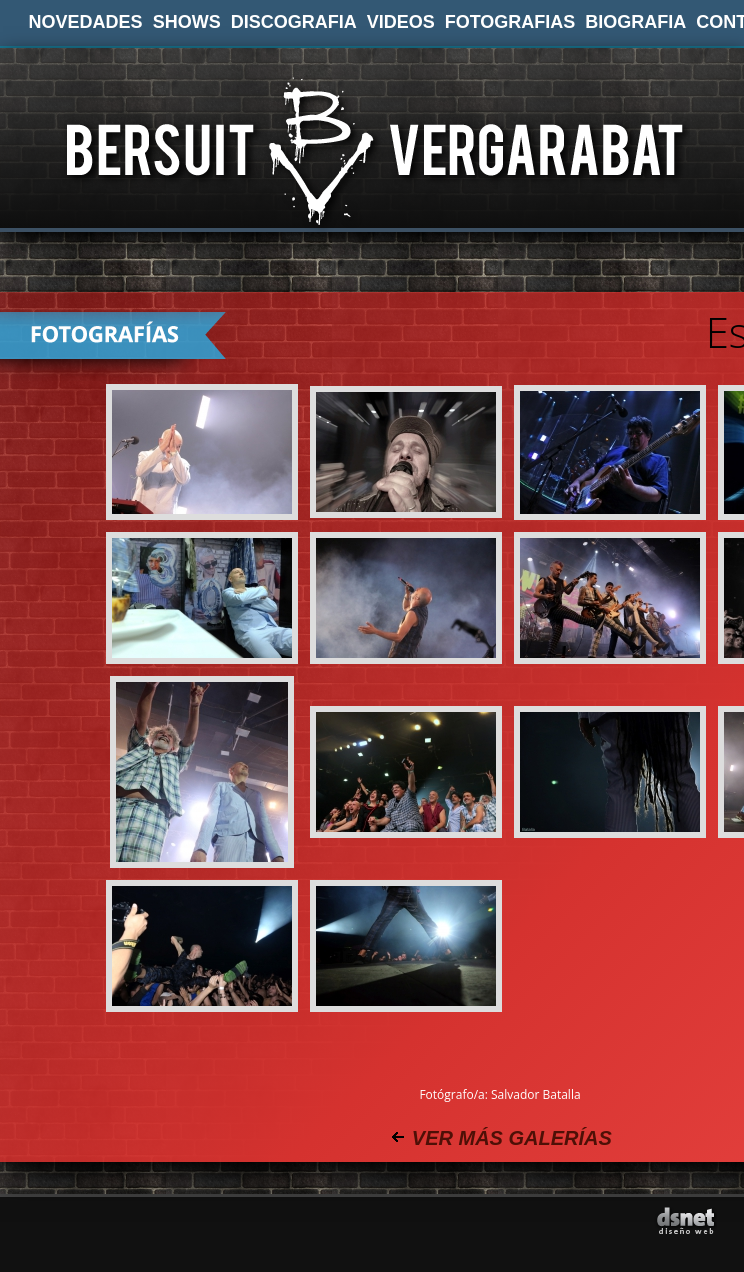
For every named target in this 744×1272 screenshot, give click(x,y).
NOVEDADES (86, 22)
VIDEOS (401, 22)
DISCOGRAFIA (294, 22)
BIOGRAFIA (635, 22)
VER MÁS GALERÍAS (512, 1138)
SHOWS (187, 22)
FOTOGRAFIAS (510, 22)
